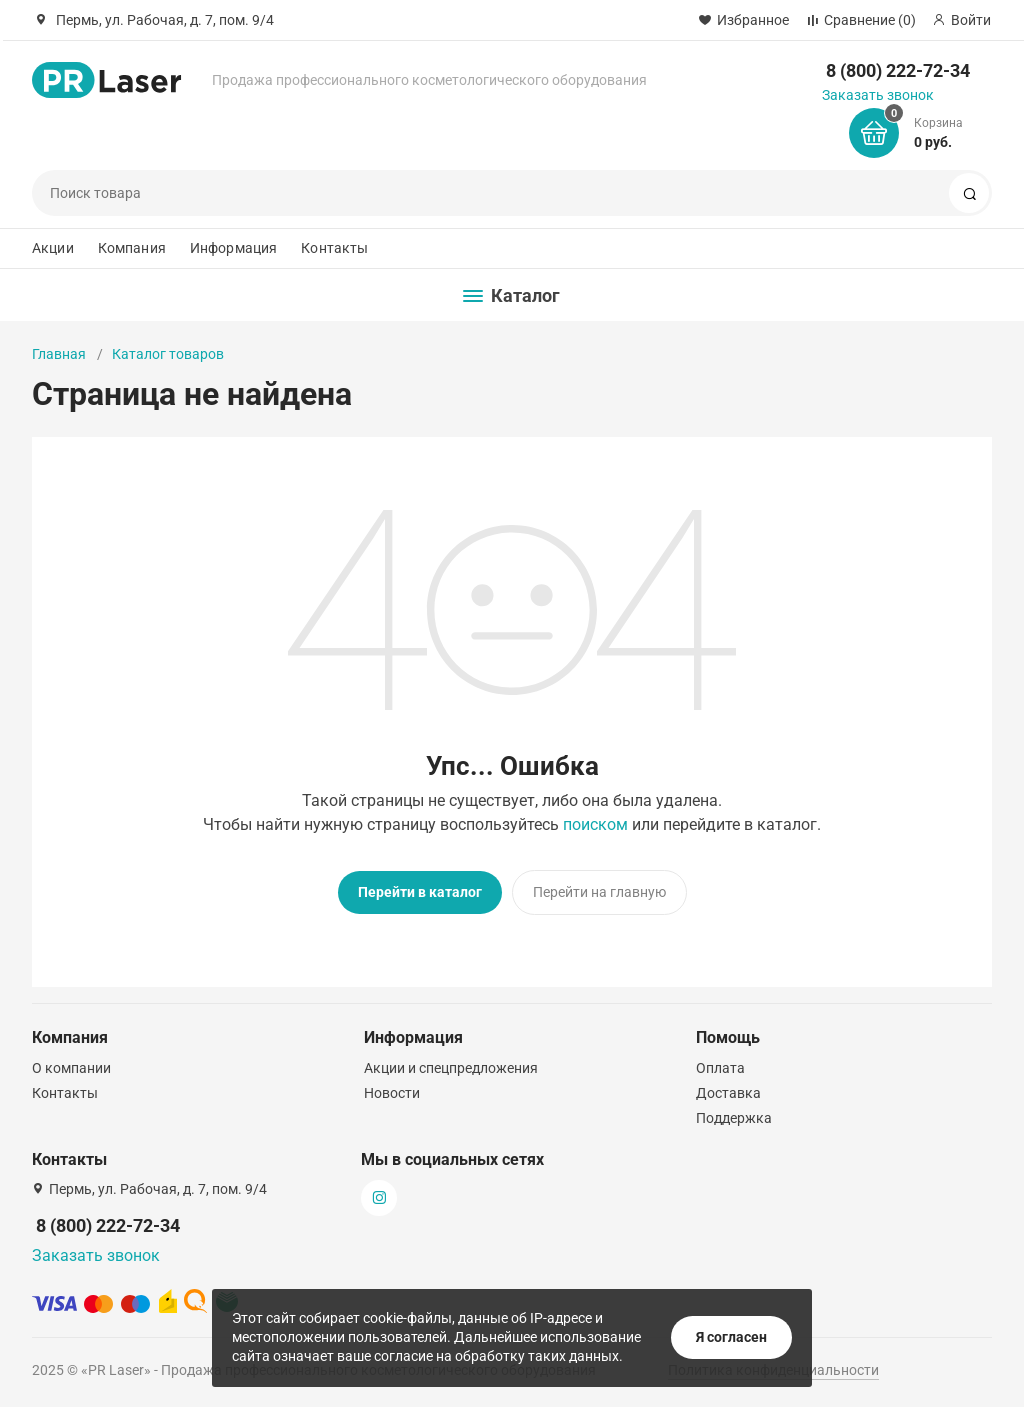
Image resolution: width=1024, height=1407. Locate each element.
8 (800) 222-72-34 (898, 70)
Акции (53, 248)
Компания (132, 248)
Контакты (334, 248)
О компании (71, 1068)
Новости (392, 1093)
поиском (595, 824)
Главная (59, 354)
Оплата (720, 1068)
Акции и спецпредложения (451, 1068)
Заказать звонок (878, 95)
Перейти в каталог (420, 892)
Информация (233, 248)
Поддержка (734, 1118)
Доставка (728, 1093)
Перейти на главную (599, 892)
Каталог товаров (168, 354)
